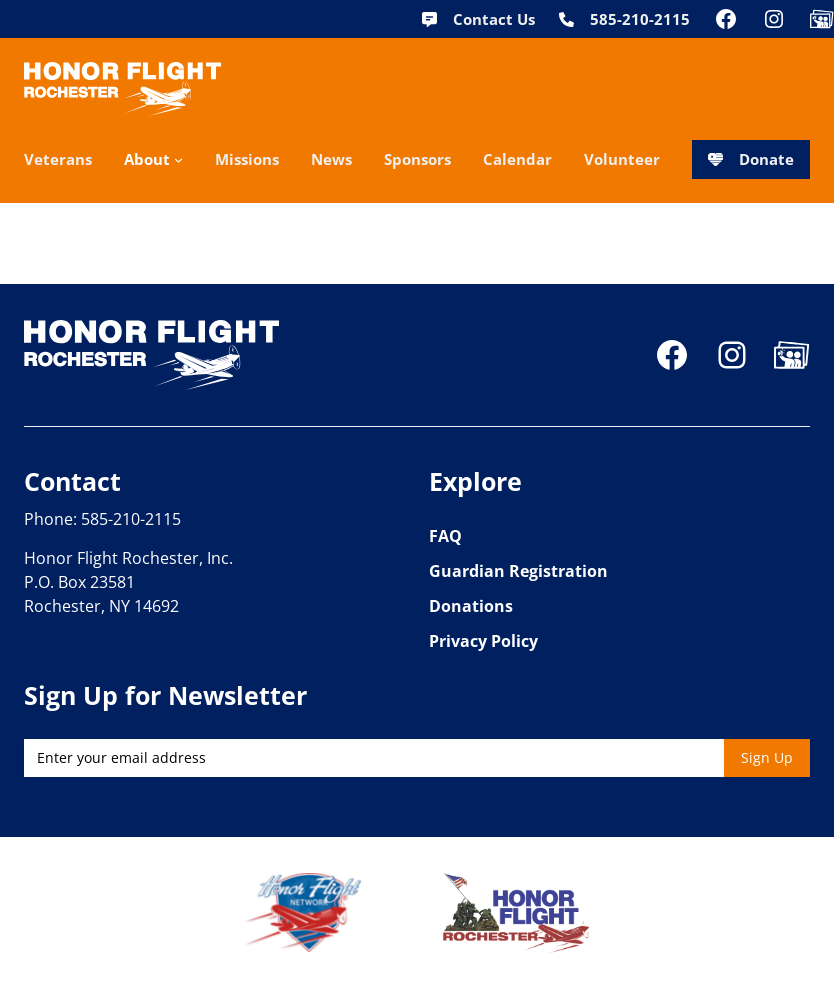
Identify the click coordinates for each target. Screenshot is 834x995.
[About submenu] (178, 159)
